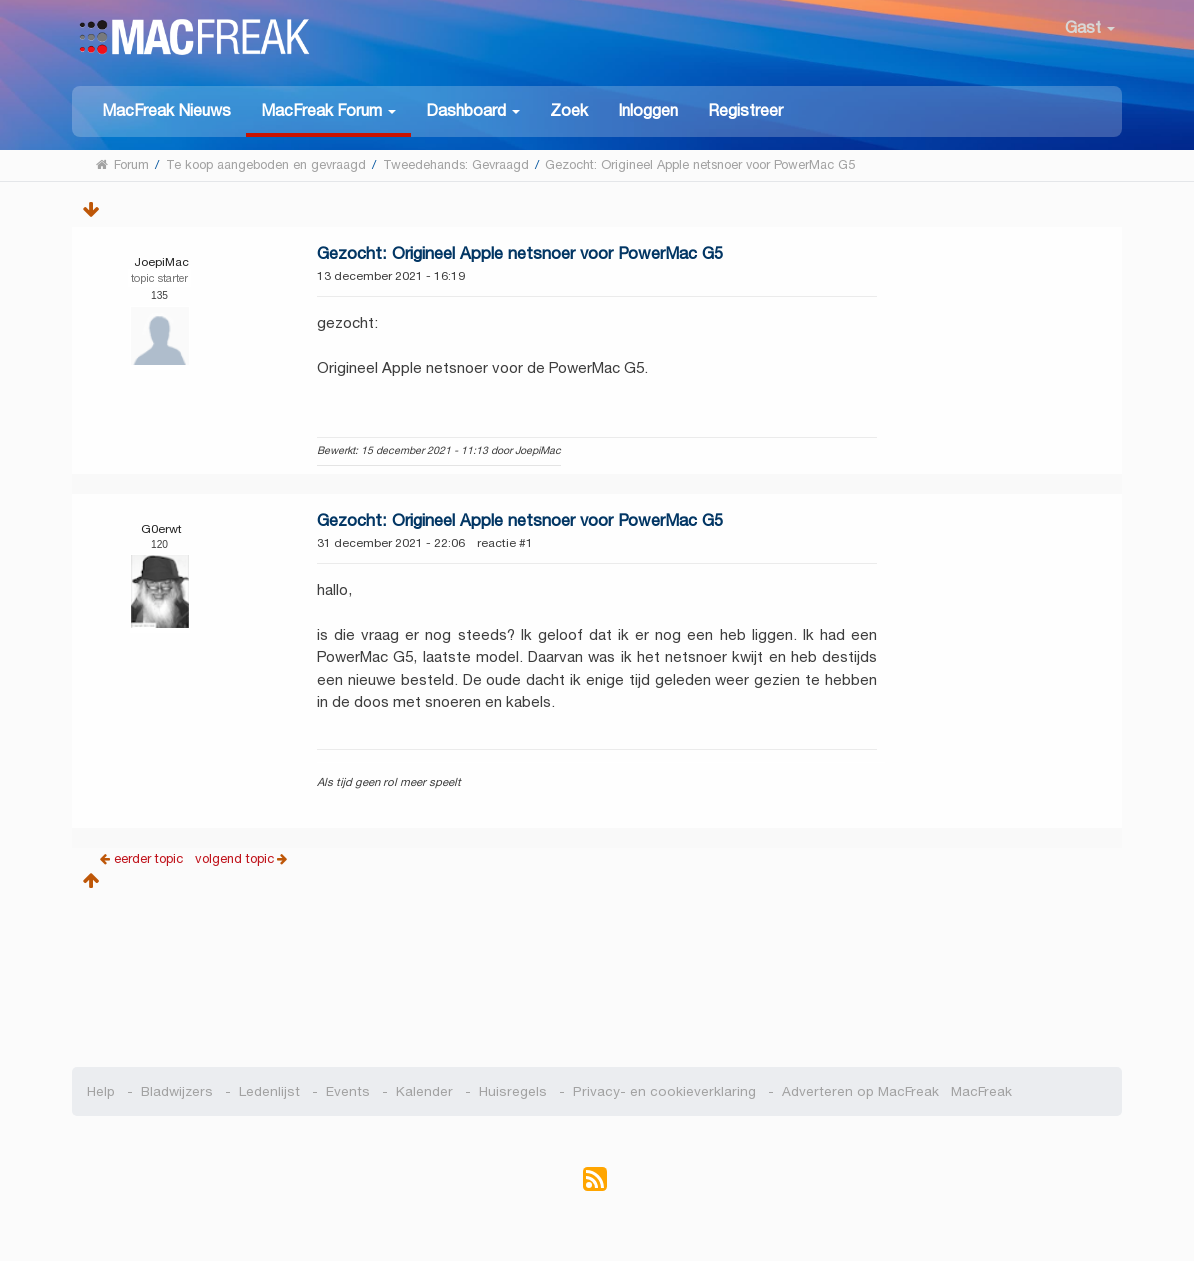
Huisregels (513, 1091)
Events (348, 1091)
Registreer (745, 110)
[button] (328, 111)
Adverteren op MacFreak (860, 1091)
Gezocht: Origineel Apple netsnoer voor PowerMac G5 (520, 253)
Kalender (424, 1091)
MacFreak (977, 1091)
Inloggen (648, 110)
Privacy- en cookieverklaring (664, 1091)
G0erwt (161, 528)
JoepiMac (161, 261)
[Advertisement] (597, 972)
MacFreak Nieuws (166, 110)
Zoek (569, 110)
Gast (1090, 27)
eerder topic (150, 858)
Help (101, 1091)
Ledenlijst (269, 1091)
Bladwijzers (177, 1091)
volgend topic (234, 858)
